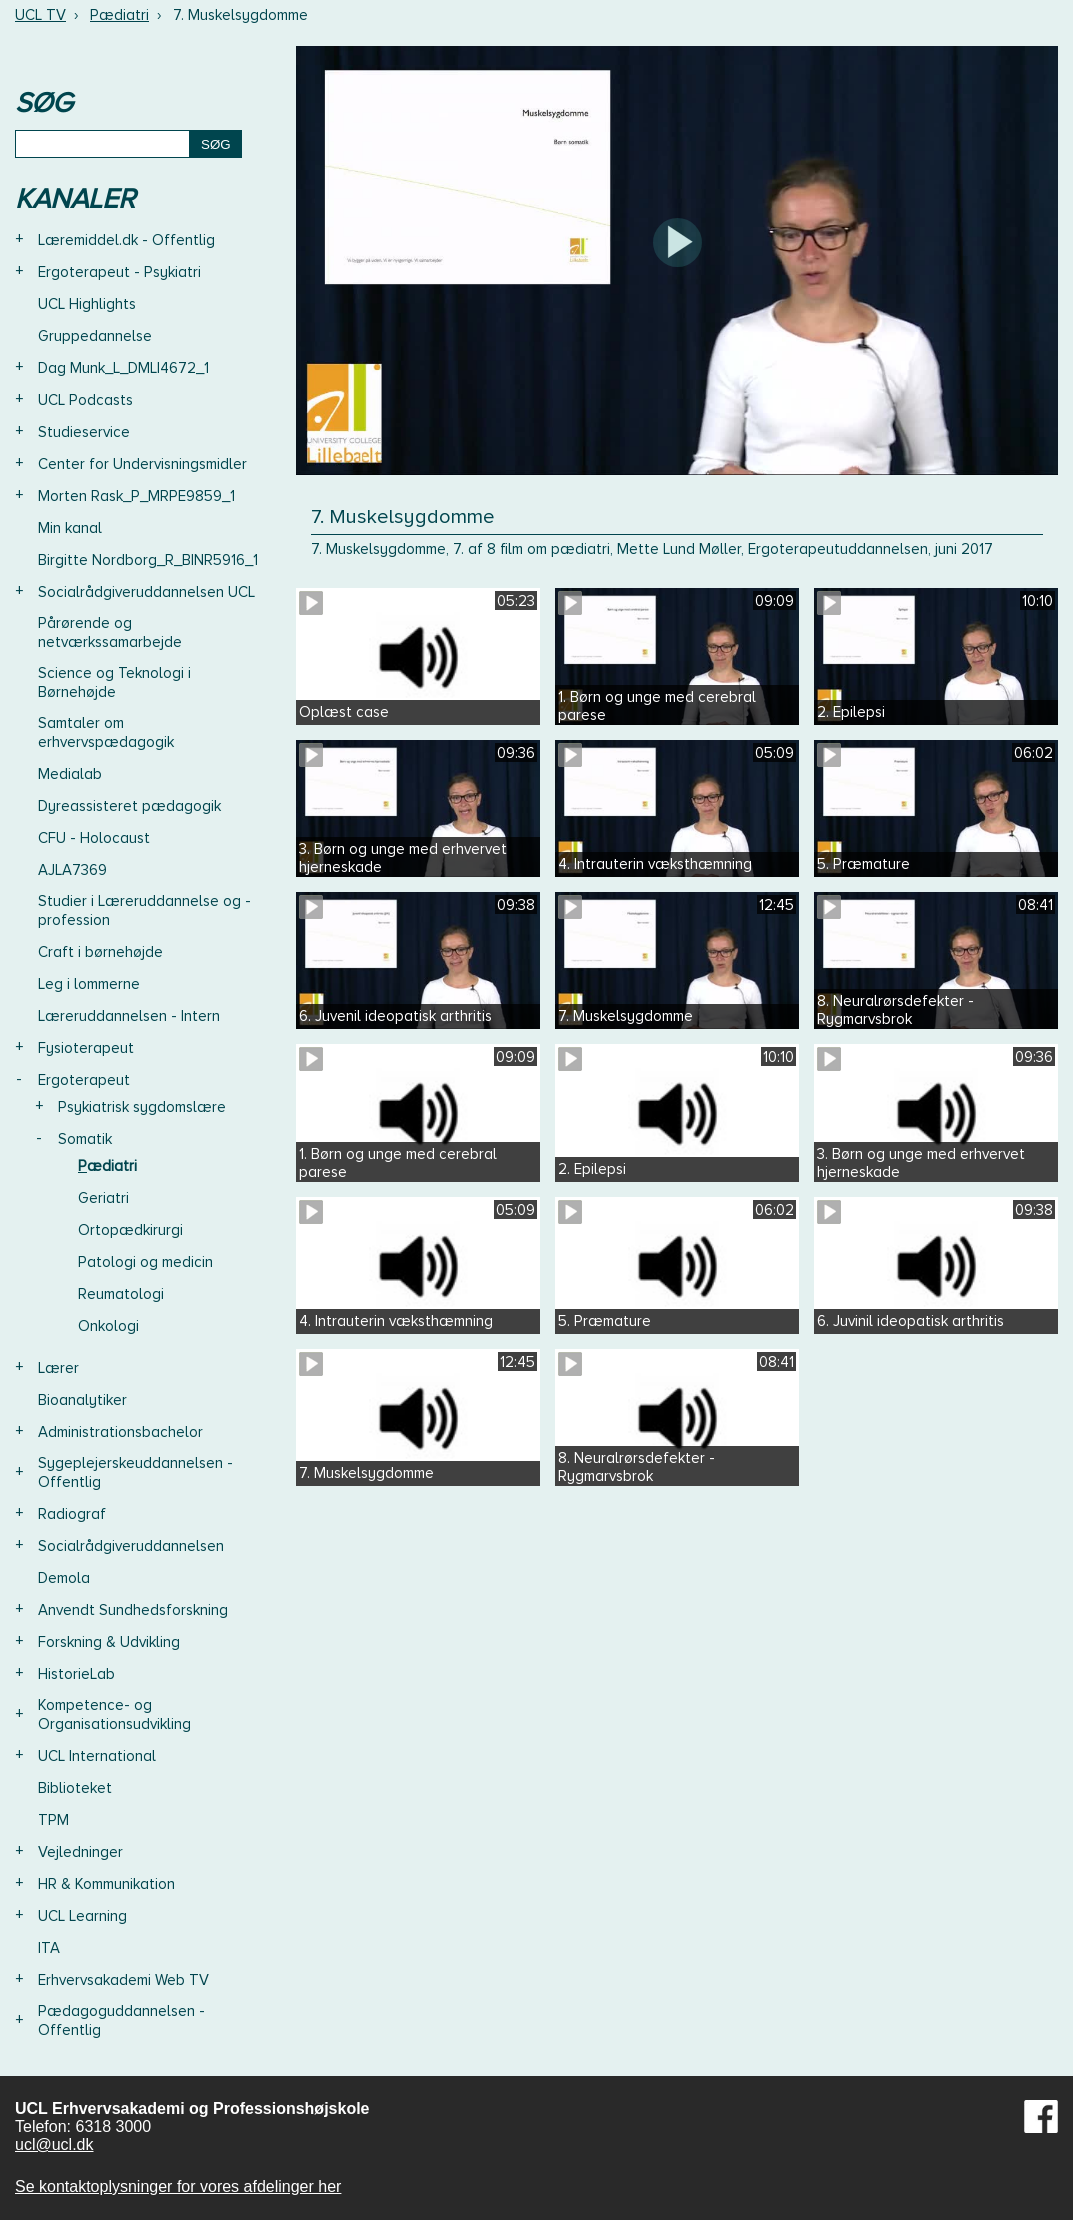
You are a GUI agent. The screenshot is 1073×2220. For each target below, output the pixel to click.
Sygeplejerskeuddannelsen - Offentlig (135, 1472)
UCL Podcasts (85, 400)
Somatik (85, 1139)
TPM (53, 1820)
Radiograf (72, 1514)
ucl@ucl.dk (54, 2144)
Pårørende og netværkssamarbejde (110, 632)
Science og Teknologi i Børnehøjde (114, 682)
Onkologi (108, 1326)
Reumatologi (121, 1294)
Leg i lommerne (89, 984)
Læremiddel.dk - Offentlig (126, 240)
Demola (64, 1578)
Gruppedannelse (95, 336)
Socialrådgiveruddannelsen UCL (146, 592)
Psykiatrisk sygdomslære (142, 1107)
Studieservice (84, 432)
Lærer (58, 1368)
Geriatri (103, 1198)
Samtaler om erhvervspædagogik (106, 732)
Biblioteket (75, 1788)
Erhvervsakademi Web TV (123, 1980)
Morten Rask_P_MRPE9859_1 (136, 496)
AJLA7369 (72, 870)
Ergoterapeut (84, 1080)
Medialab (70, 774)
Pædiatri (119, 15)
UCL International (97, 1756)
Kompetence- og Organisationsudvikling (114, 1714)
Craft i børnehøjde (100, 952)
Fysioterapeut (86, 1048)
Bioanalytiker (82, 1400)
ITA (49, 1948)
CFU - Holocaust (94, 838)
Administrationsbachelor (120, 1432)
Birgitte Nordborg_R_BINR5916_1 (148, 560)
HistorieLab (76, 1674)
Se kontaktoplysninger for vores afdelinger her (178, 2186)
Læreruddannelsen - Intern (129, 1016)
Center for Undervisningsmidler (142, 464)
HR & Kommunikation (106, 1884)
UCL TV (40, 15)
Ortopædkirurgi (130, 1230)
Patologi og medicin (145, 1262)
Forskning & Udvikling (109, 1642)
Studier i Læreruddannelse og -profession (144, 910)
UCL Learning (82, 1916)
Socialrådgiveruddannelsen (131, 1546)
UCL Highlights (87, 304)
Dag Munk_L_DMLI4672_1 (123, 368)
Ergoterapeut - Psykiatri (119, 272)
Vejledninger (80, 1852)
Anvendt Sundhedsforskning (133, 1610)
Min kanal (70, 528)
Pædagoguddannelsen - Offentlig (121, 2020)
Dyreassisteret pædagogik (129, 806)
